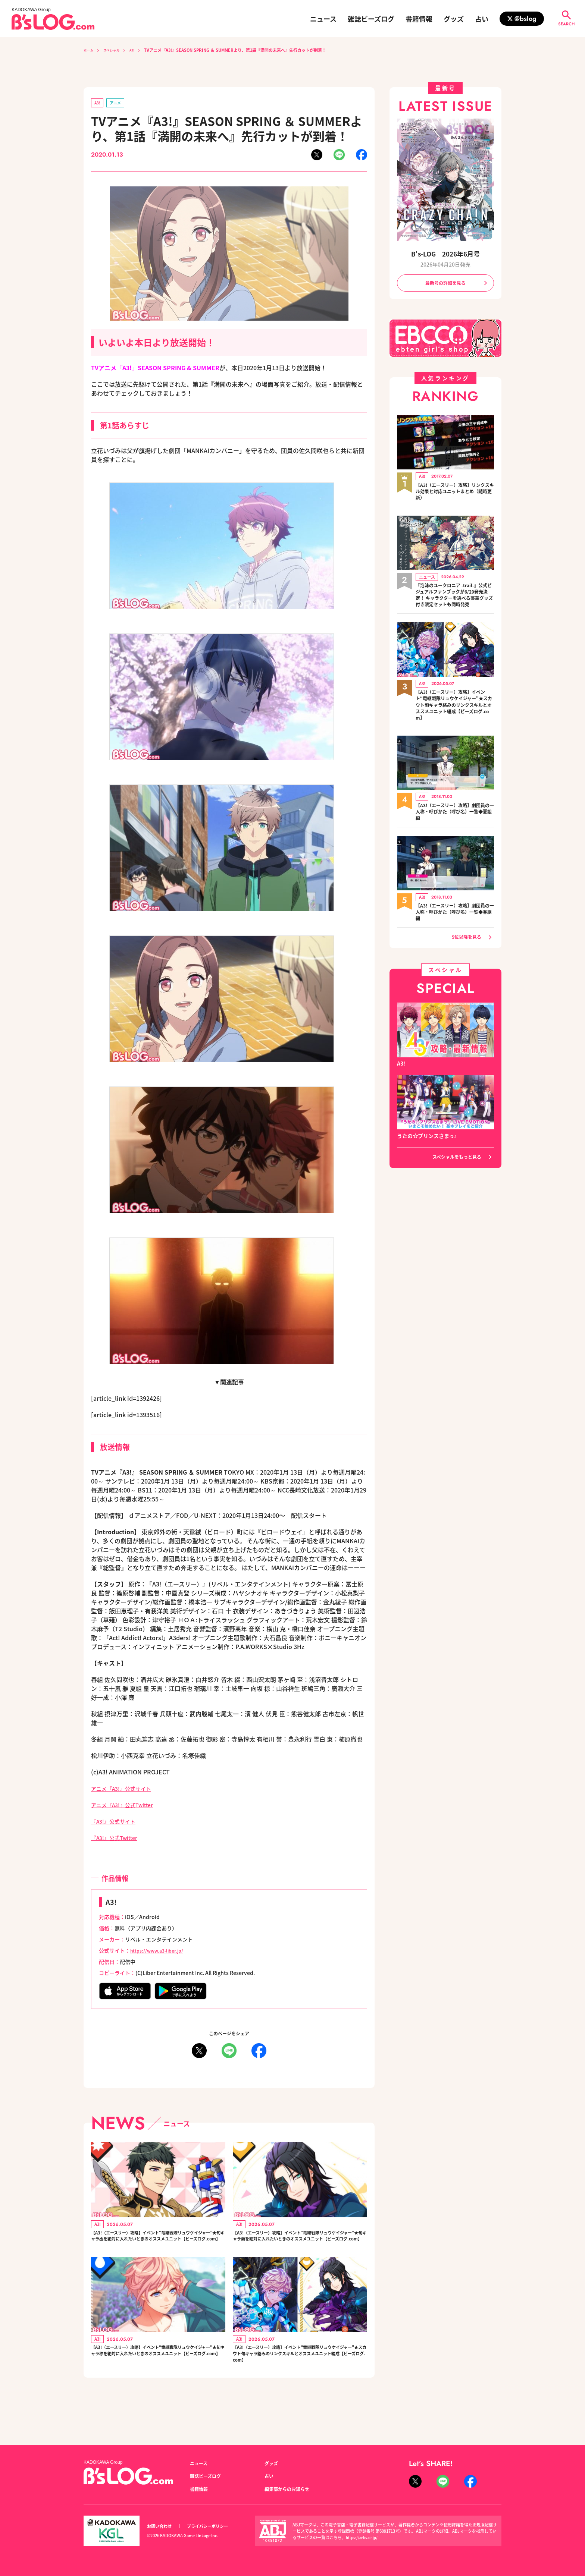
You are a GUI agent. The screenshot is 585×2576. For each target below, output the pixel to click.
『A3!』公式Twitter (117, 1838)
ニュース (323, 18)
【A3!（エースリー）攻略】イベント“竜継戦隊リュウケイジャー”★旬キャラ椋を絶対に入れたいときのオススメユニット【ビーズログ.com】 (158, 2374)
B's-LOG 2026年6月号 (445, 253)
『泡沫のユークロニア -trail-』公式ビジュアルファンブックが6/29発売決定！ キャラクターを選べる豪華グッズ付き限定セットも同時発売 (455, 602)
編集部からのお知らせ (291, 2488)
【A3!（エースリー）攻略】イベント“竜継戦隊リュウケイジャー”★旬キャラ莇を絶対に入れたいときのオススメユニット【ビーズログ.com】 (300, 2244)
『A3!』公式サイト (116, 1822)
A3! (140, 50)
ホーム (90, 50)
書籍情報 (419, 18)
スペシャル (116, 50)
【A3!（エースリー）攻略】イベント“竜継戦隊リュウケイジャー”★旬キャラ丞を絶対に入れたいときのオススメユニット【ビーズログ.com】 (158, 2244)
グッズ (454, 18)
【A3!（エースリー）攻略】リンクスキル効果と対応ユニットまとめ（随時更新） (455, 493)
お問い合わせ (161, 2526)
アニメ (118, 103)
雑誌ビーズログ (371, 18)
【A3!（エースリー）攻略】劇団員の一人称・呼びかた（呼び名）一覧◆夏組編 (455, 828)
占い (481, 18)
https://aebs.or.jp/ (363, 2537)
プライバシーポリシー (215, 2526)
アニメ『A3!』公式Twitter (126, 1806)
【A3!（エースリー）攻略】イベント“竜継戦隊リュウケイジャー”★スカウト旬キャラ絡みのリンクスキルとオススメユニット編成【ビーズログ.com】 (300, 2379)
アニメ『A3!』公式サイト (125, 1789)
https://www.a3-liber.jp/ (160, 1952)
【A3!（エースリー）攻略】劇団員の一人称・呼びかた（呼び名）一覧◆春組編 (455, 929)
